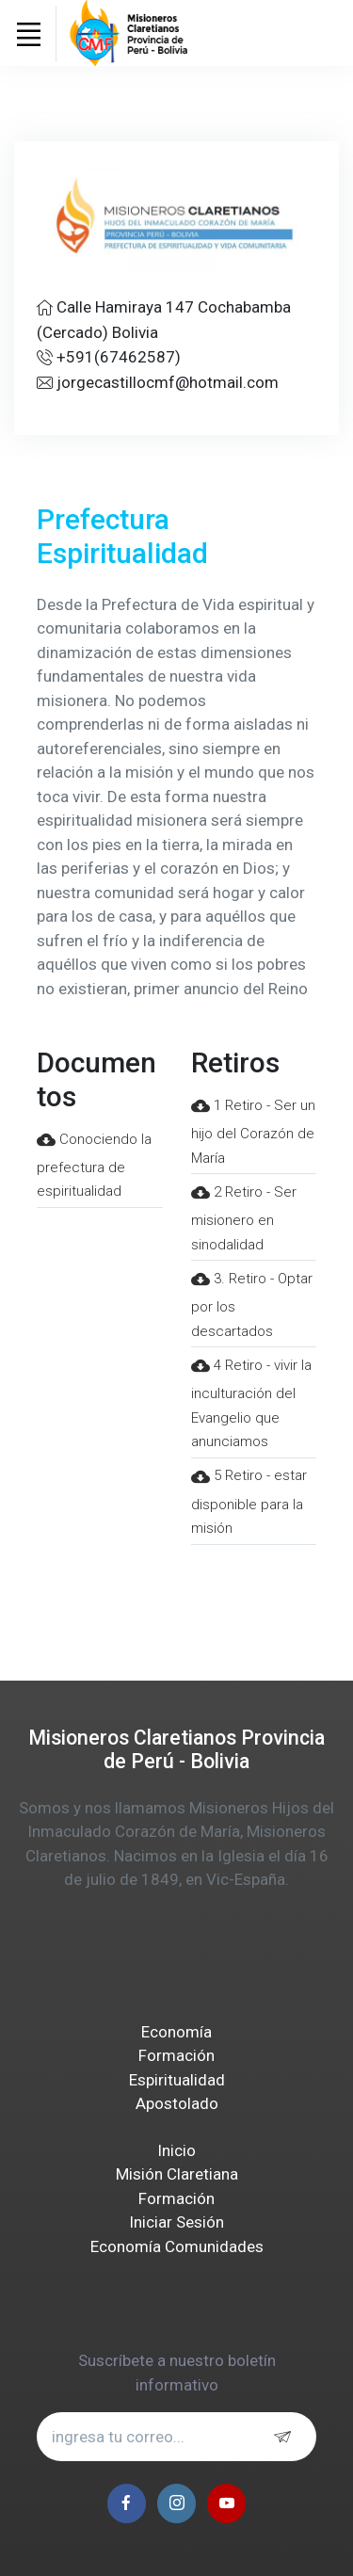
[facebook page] (126, 2503)
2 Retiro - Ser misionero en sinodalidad (244, 1218)
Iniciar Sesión (176, 2222)
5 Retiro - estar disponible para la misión (249, 1502)
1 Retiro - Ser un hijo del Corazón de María (253, 1132)
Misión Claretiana (177, 2174)
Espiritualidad (177, 2079)
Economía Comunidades (177, 2246)
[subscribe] (287, 2437)
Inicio (176, 2150)
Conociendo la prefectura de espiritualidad (94, 1165)
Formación (176, 2055)
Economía (176, 2031)
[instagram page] (176, 2503)
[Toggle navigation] (28, 34)
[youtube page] (226, 2503)
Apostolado (177, 2103)
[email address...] (176, 2436)
